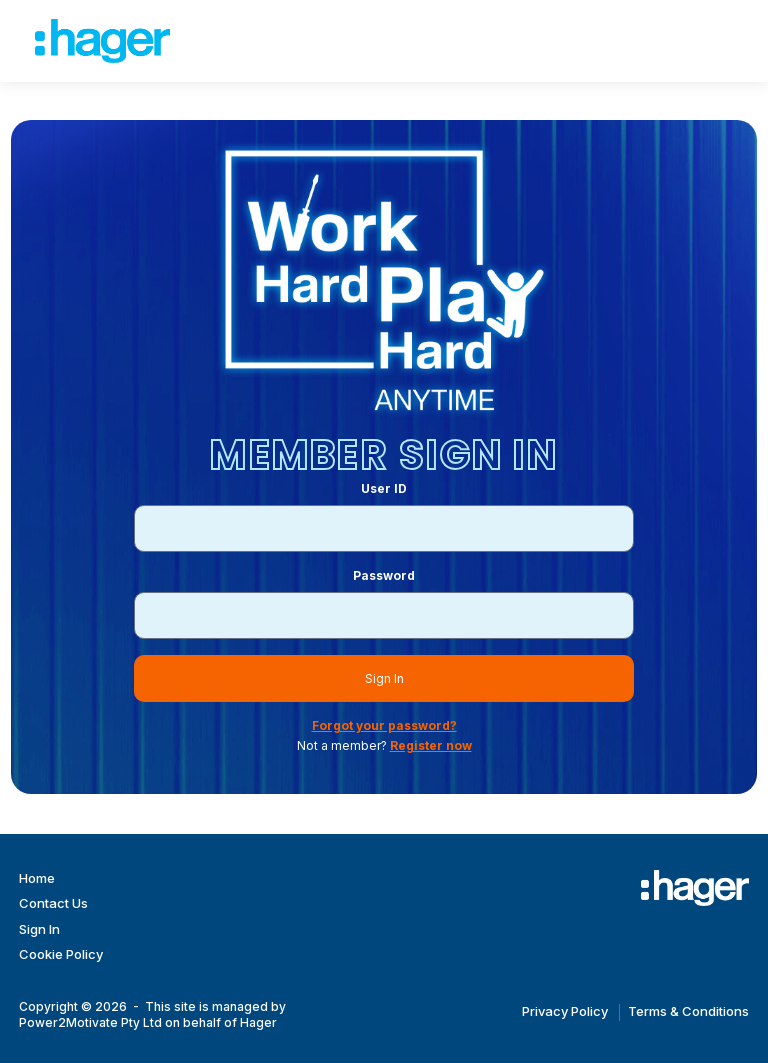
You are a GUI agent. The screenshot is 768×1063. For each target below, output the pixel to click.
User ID (384, 488)
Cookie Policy (61, 954)
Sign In (384, 678)
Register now (431, 745)
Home (37, 878)
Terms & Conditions (688, 1011)
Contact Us (53, 903)
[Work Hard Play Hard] (695, 888)
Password (384, 575)
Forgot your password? (384, 725)
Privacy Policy (565, 1011)
